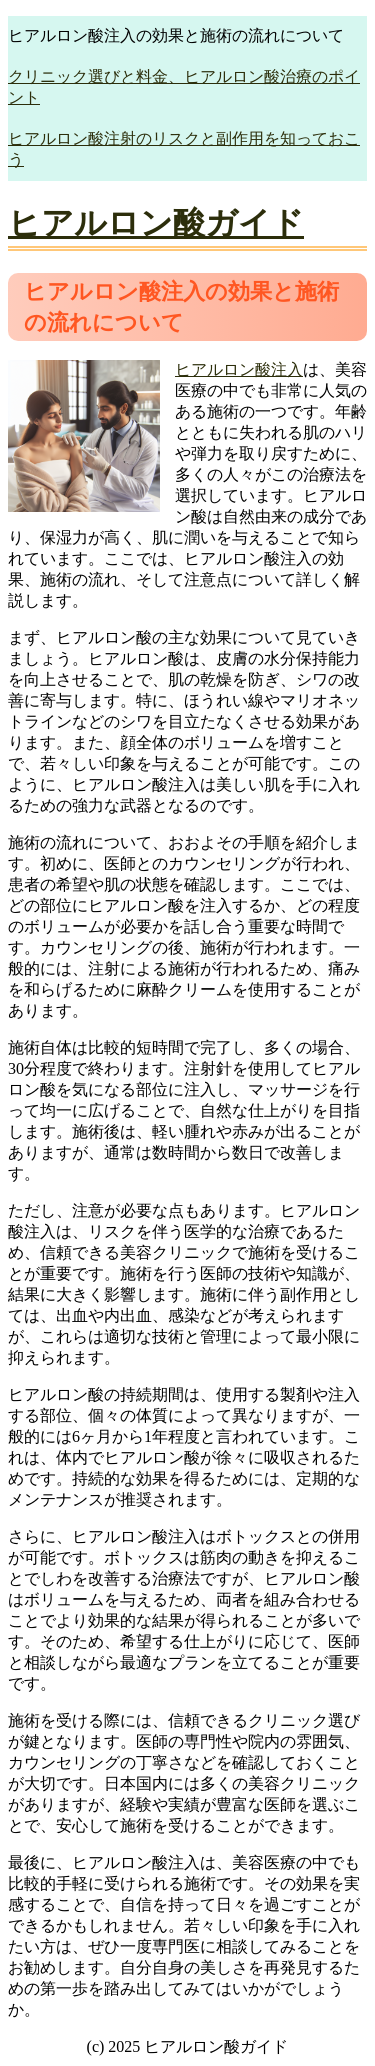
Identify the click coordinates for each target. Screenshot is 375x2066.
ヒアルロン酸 (223, 369)
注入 (287, 369)
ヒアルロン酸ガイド (156, 223)
